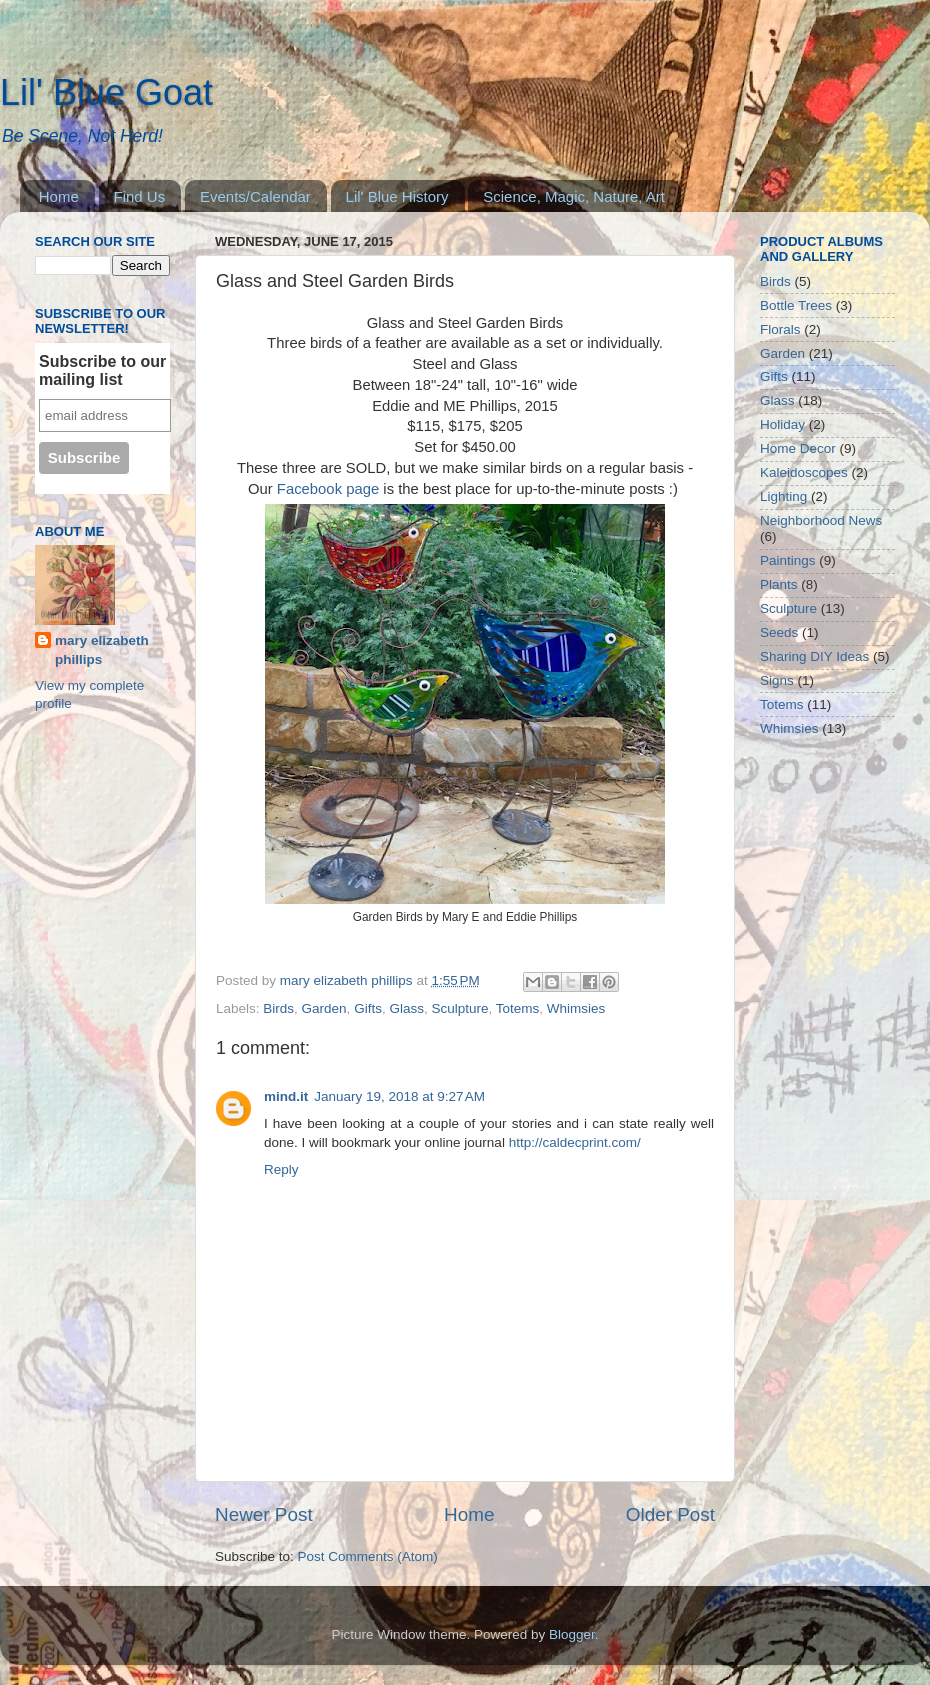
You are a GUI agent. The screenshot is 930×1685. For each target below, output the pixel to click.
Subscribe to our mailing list (102, 370)
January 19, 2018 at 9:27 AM (399, 1096)
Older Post (670, 1514)
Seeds (779, 632)
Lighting (783, 496)
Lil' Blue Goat (106, 92)
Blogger (572, 1634)
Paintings (788, 560)
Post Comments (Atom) (368, 1556)
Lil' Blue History (397, 196)
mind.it (286, 1096)
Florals (780, 329)
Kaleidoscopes (804, 472)
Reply (281, 1169)
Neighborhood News (821, 520)
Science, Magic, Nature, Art (574, 196)
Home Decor (798, 448)
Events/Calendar (255, 196)
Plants (779, 584)
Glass (406, 1008)
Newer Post (264, 1514)
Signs (777, 680)
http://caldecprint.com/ (575, 1142)
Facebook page (328, 489)
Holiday (782, 424)
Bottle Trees (796, 305)
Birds (278, 1008)
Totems (518, 1008)
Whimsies (576, 1008)
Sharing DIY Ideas (814, 656)
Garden (324, 1008)
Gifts (368, 1008)
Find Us (140, 196)
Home (59, 196)
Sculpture (459, 1008)
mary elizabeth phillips (102, 650)
